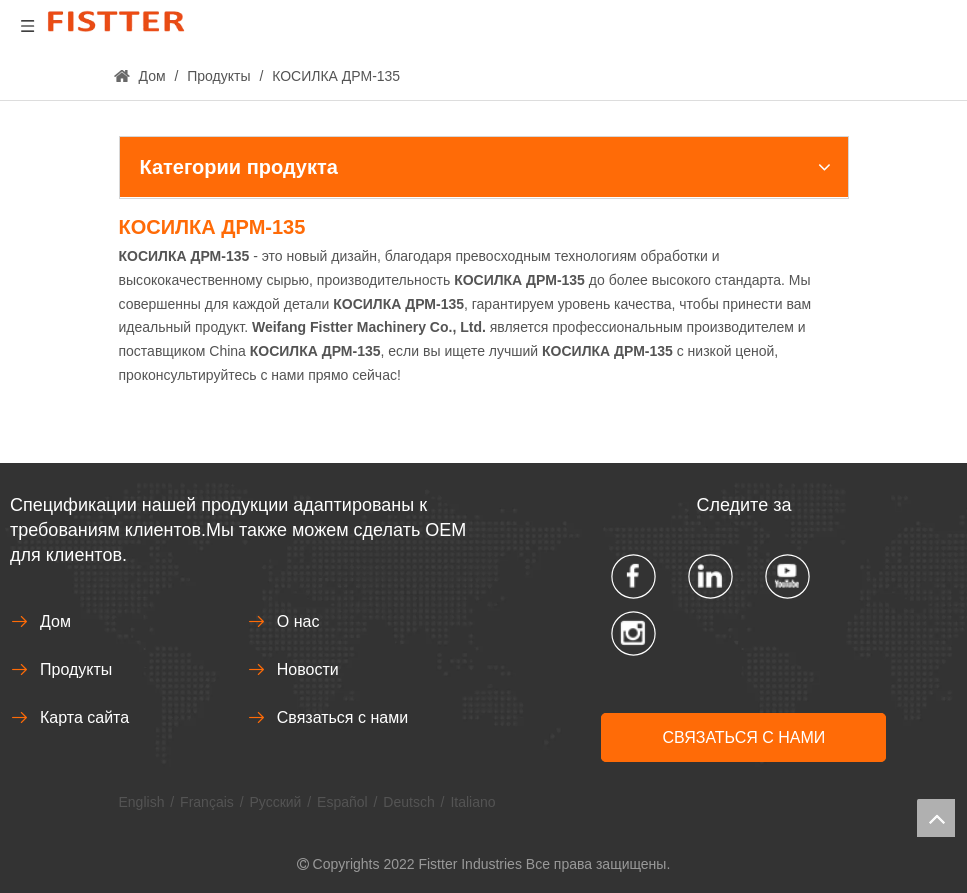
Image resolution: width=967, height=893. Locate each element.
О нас (298, 621)
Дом (55, 621)
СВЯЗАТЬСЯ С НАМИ (743, 737)
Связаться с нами (342, 717)
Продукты (76, 669)
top (936, 818)
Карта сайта (84, 717)
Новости (308, 669)
